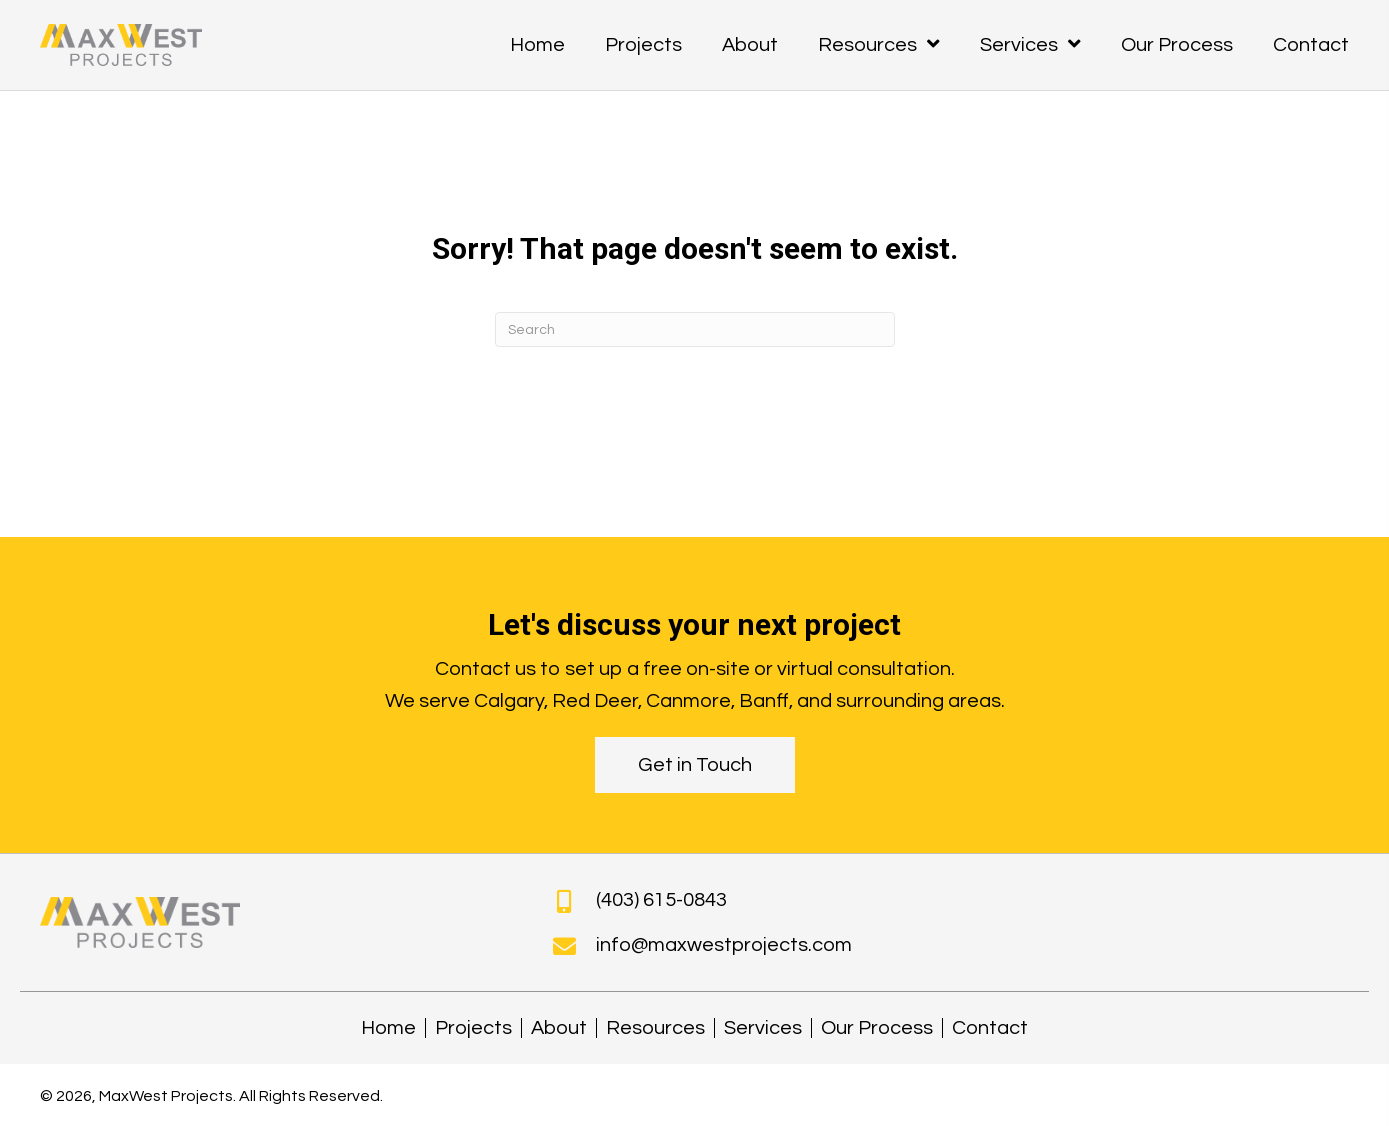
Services (763, 1028)
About (559, 1028)
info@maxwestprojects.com (724, 945)
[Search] (695, 329)
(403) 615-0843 (661, 900)
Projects (473, 1028)
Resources (655, 1028)
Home (388, 1028)
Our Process (877, 1028)
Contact (990, 1028)
